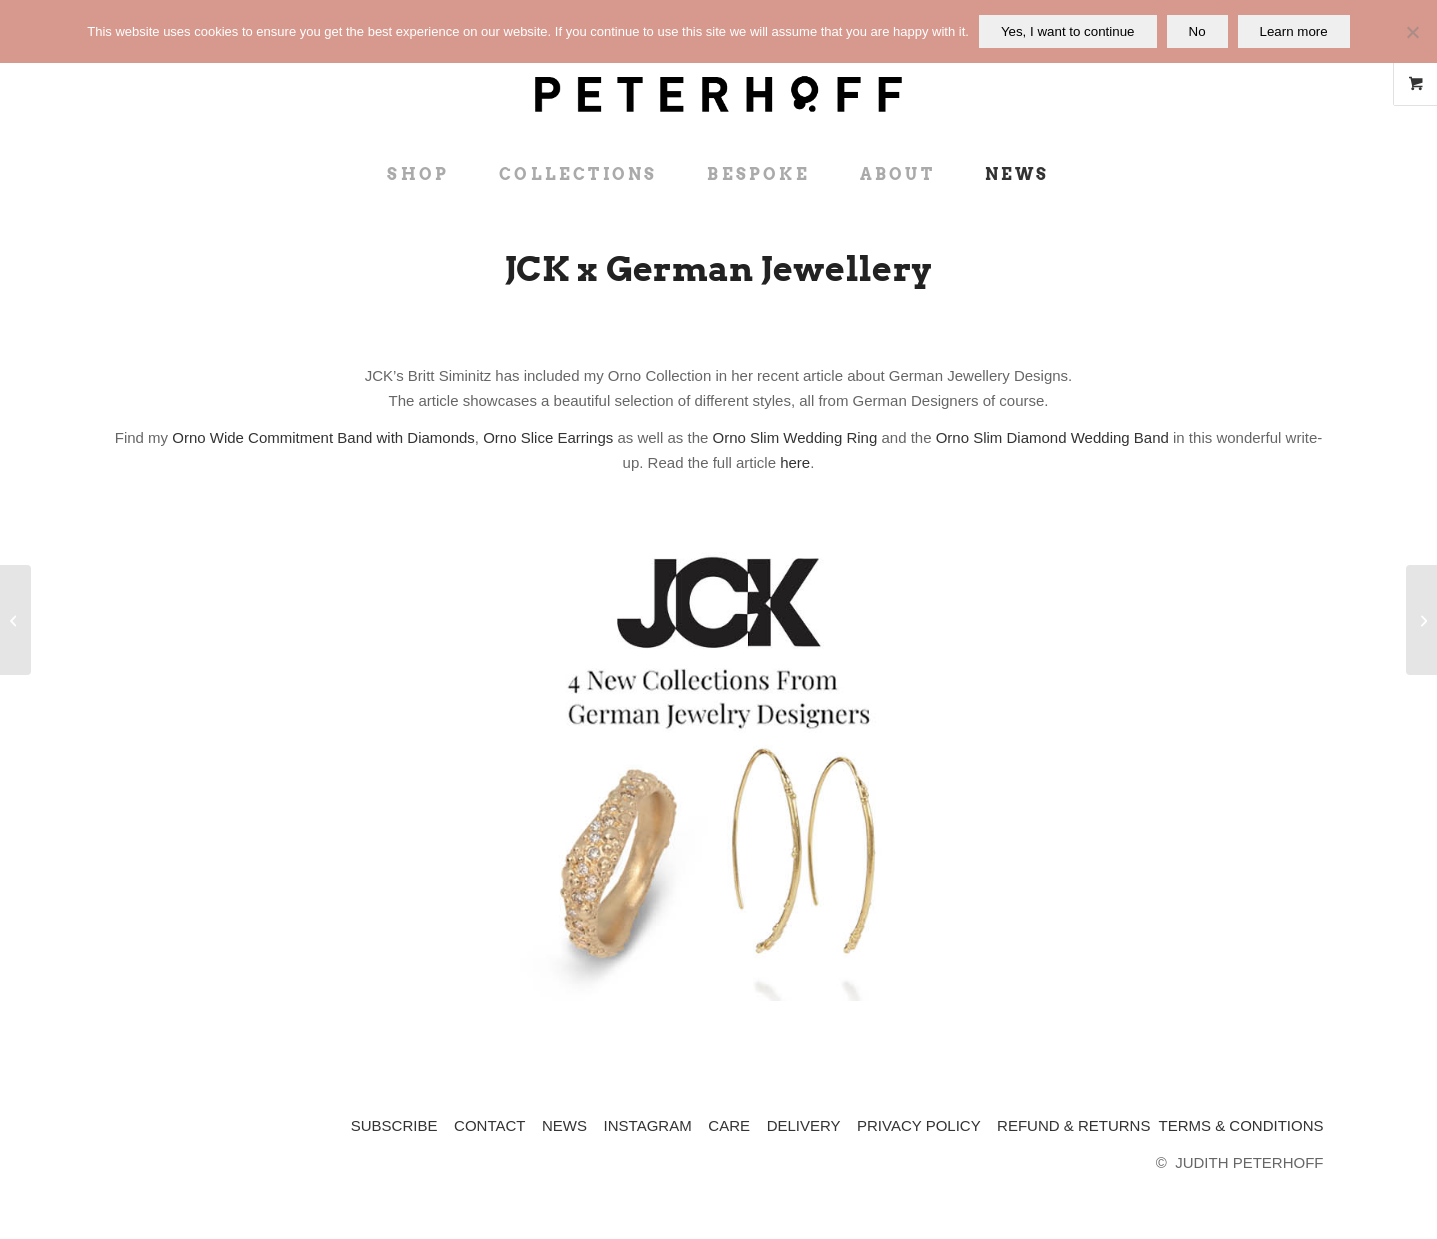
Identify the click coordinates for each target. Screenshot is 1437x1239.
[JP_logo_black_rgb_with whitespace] (718, 75)
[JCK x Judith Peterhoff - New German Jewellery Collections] (719, 770)
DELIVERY (804, 1125)
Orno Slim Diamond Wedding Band (1052, 437)
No (1197, 31)
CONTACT (489, 1125)
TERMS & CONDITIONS (1240, 1125)
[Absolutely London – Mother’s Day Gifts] (15, 620)
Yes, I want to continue (1068, 31)
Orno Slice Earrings (548, 437)
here (795, 462)
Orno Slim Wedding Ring (794, 437)
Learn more (1294, 31)
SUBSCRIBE (394, 1125)
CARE (729, 1125)
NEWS (564, 1125)
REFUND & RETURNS (1073, 1125)
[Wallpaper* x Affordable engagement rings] (1421, 620)
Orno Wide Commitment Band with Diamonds (323, 437)
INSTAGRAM (648, 1125)
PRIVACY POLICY (918, 1125)
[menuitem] (418, 175)
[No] (1412, 32)
